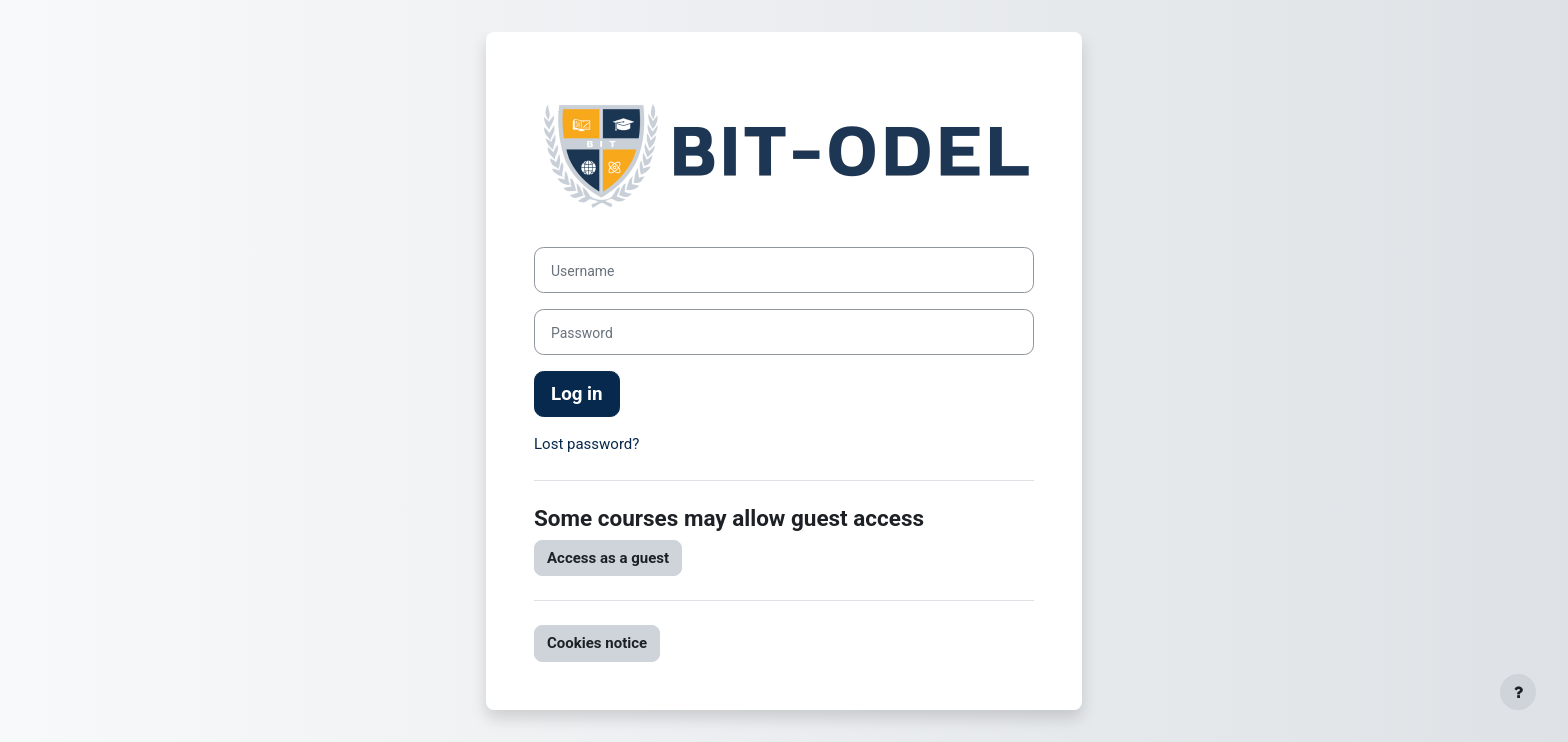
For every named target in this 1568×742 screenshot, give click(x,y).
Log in (577, 394)
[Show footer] (1518, 692)
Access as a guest (608, 558)
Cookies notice (597, 643)
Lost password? (586, 444)
